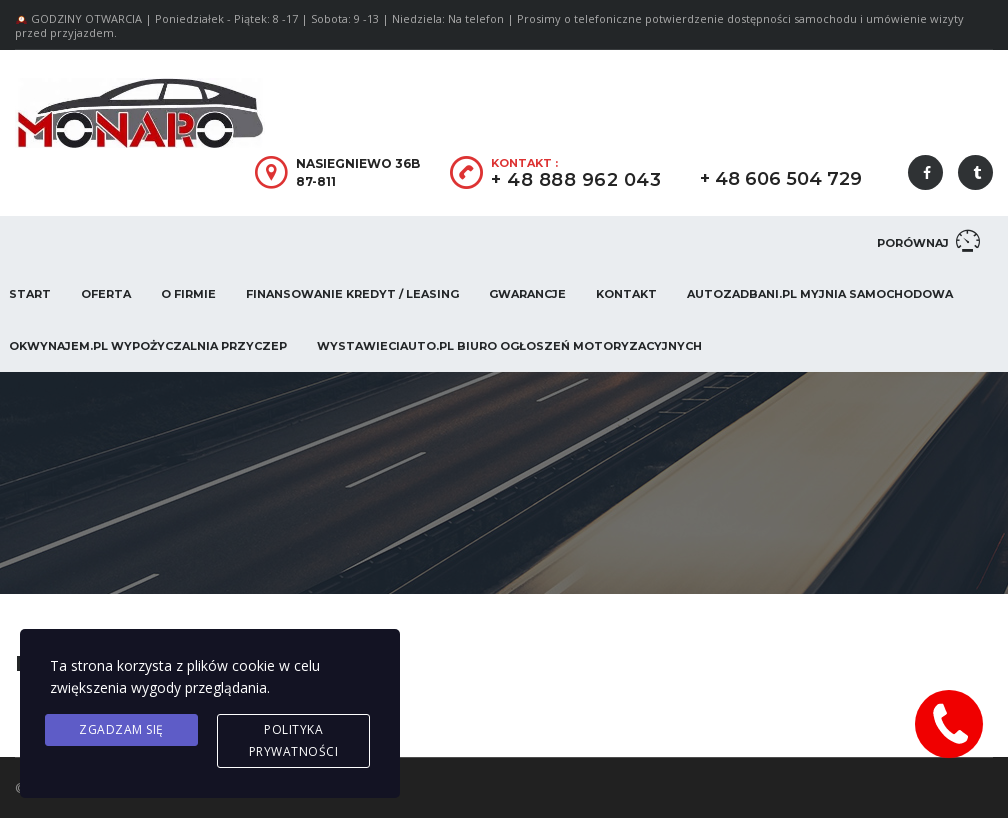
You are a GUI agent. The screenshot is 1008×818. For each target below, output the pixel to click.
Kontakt (626, 294)
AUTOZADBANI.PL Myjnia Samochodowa (820, 294)
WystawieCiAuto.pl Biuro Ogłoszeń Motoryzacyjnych (509, 346)
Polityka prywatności (294, 740)
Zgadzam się (121, 729)
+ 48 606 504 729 (781, 179)
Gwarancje (527, 294)
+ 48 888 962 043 (576, 180)
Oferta (106, 294)
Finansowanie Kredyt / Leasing (352, 294)
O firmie (188, 294)
